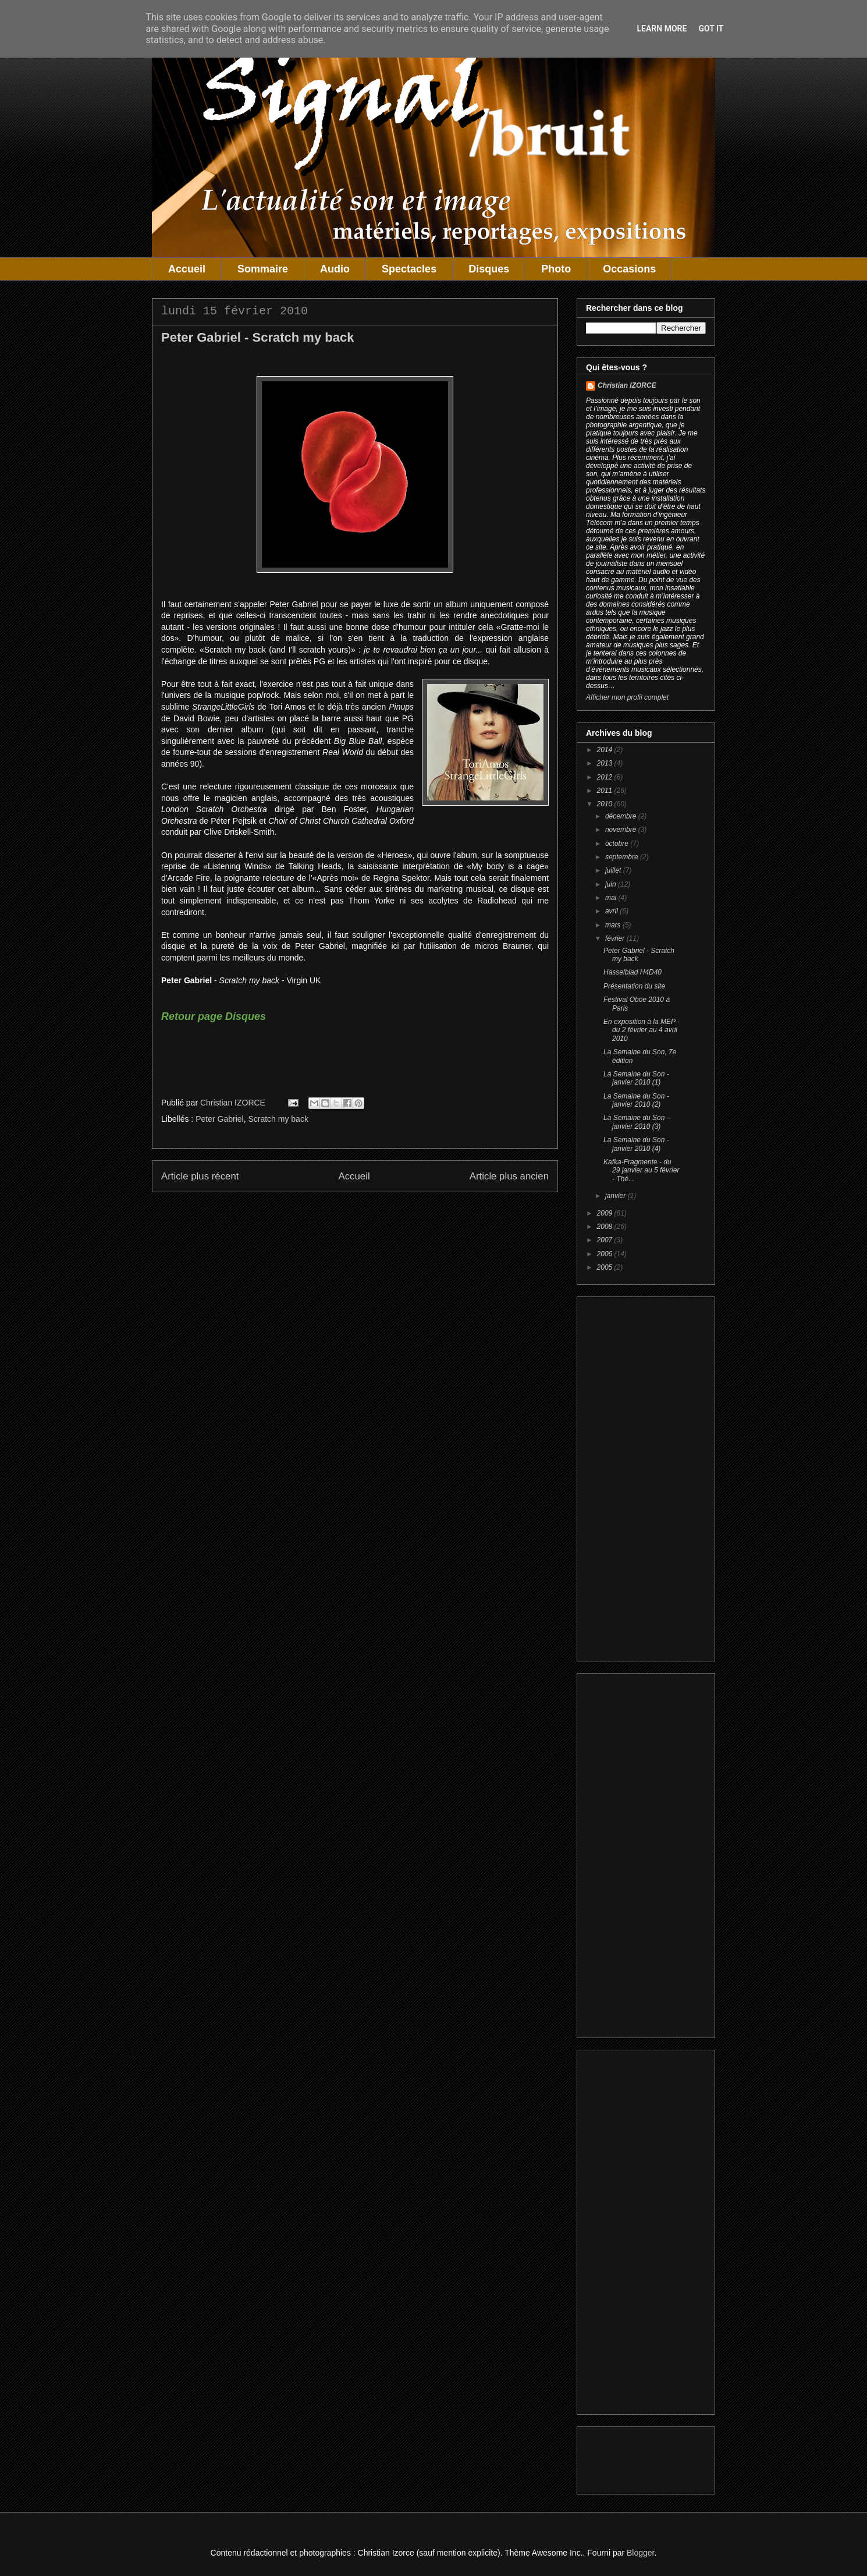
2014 (605, 750)
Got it (710, 28)
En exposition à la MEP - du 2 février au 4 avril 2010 (641, 1030)
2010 (605, 804)
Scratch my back (278, 1119)
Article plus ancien (509, 1176)
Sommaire (262, 269)
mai (612, 898)
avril (612, 911)
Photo (556, 269)
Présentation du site (634, 986)
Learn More (662, 28)
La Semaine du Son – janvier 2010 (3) (636, 1122)
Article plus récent (200, 1176)
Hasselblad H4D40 (632, 972)
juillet (614, 870)
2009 (605, 1213)
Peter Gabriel (219, 1119)
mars (614, 925)
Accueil (186, 269)
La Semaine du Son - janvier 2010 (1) (636, 1078)
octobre (617, 843)
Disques (488, 269)
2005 (605, 1267)
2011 (605, 790)
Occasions (629, 269)
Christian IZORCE (627, 385)
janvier (616, 1196)
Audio (335, 269)
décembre (621, 816)
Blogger (640, 2552)
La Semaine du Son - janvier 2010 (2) (636, 1100)
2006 (605, 1254)
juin (611, 884)
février (616, 938)
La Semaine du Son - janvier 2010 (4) (636, 1144)
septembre (622, 857)
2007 (605, 1240)
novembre (621, 829)
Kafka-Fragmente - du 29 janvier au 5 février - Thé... (641, 1170)
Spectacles (409, 269)
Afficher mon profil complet (627, 697)
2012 (605, 777)
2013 (605, 763)
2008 (605, 1227)
